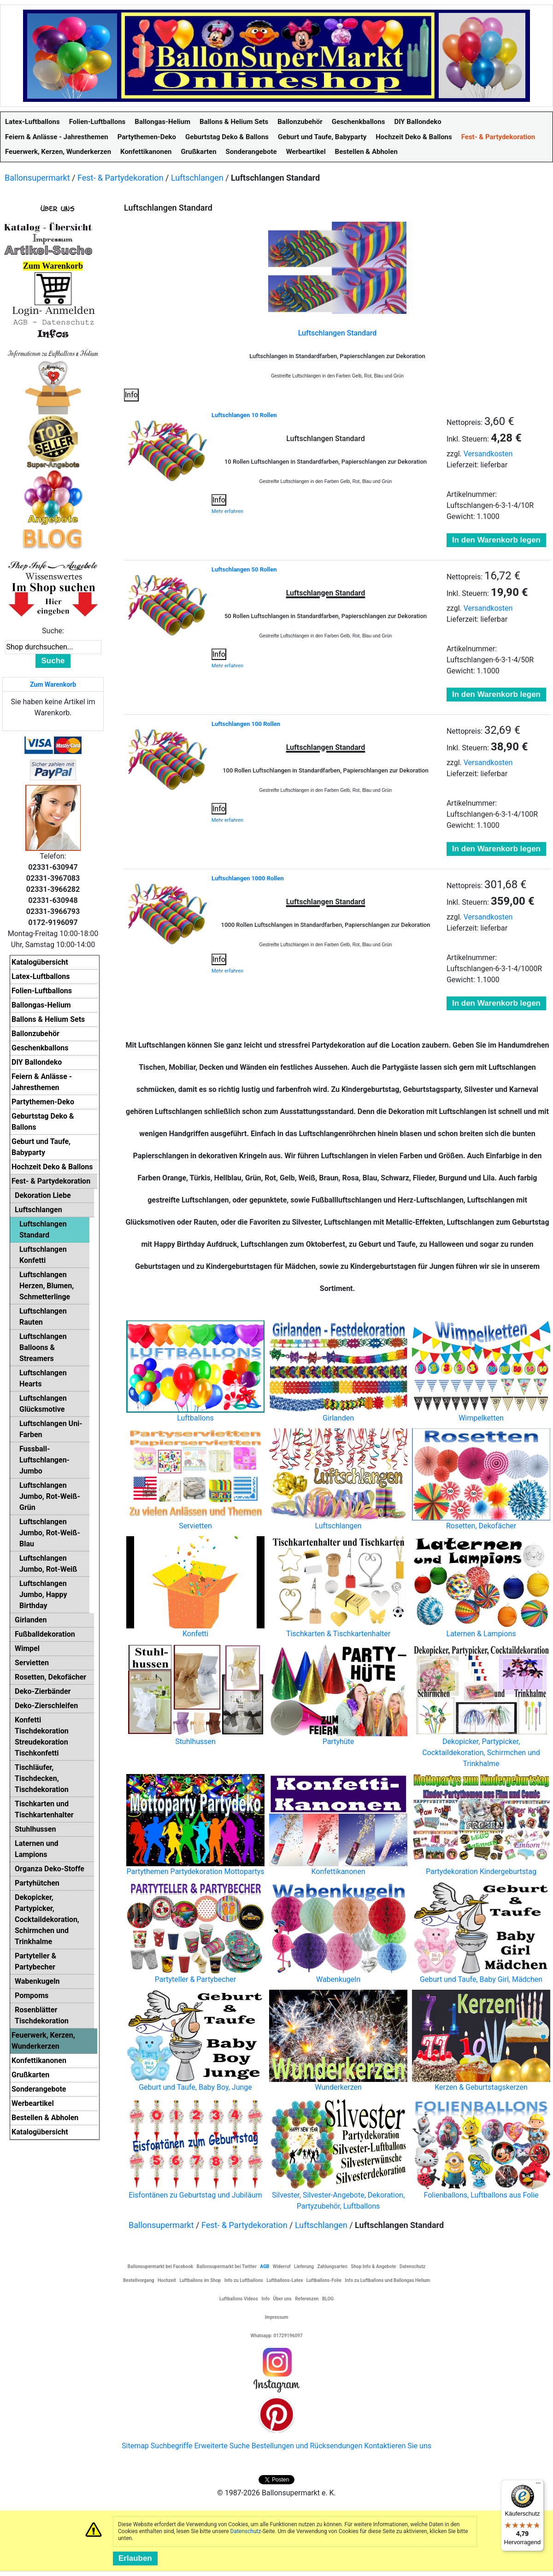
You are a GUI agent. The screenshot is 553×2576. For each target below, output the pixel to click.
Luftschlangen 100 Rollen (246, 723)
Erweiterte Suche (221, 2445)
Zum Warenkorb (53, 684)
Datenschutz (245, 2531)
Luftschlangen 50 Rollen (244, 569)
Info (131, 394)
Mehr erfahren (227, 511)
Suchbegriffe (172, 2445)
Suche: (53, 630)
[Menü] (538, 2485)
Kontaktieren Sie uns (397, 2445)
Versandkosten (488, 453)
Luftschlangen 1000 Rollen (248, 878)
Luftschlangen (197, 178)
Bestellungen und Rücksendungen (307, 2445)
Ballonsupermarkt (37, 178)
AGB (264, 2266)
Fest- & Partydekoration (120, 178)
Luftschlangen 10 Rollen (244, 415)
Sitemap (135, 2445)
